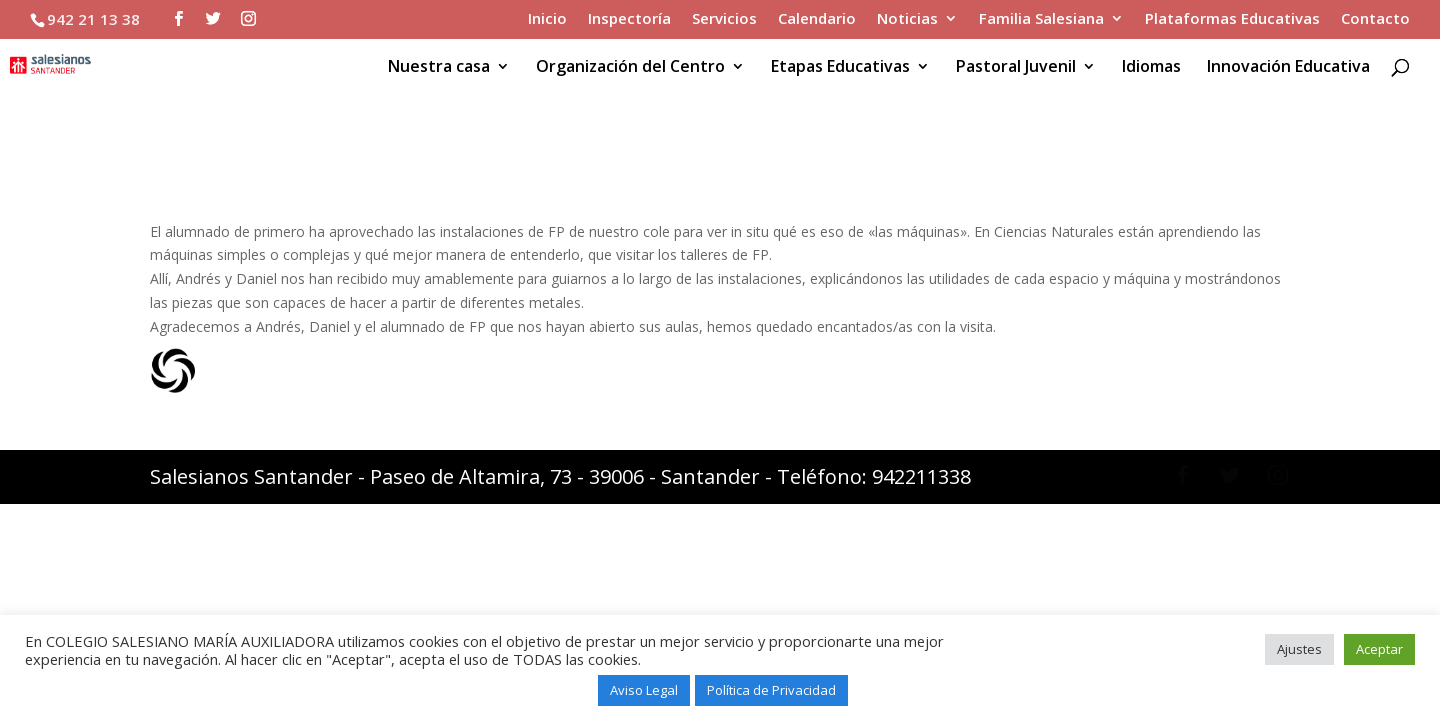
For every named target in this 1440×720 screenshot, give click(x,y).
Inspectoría (629, 19)
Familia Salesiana (1041, 19)
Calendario (817, 19)
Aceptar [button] (1379, 649)
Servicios (724, 19)
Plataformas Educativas (1232, 19)
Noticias (907, 19)
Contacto (1375, 19)
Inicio (547, 19)
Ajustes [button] (1299, 649)
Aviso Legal (644, 690)
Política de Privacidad (771, 690)
